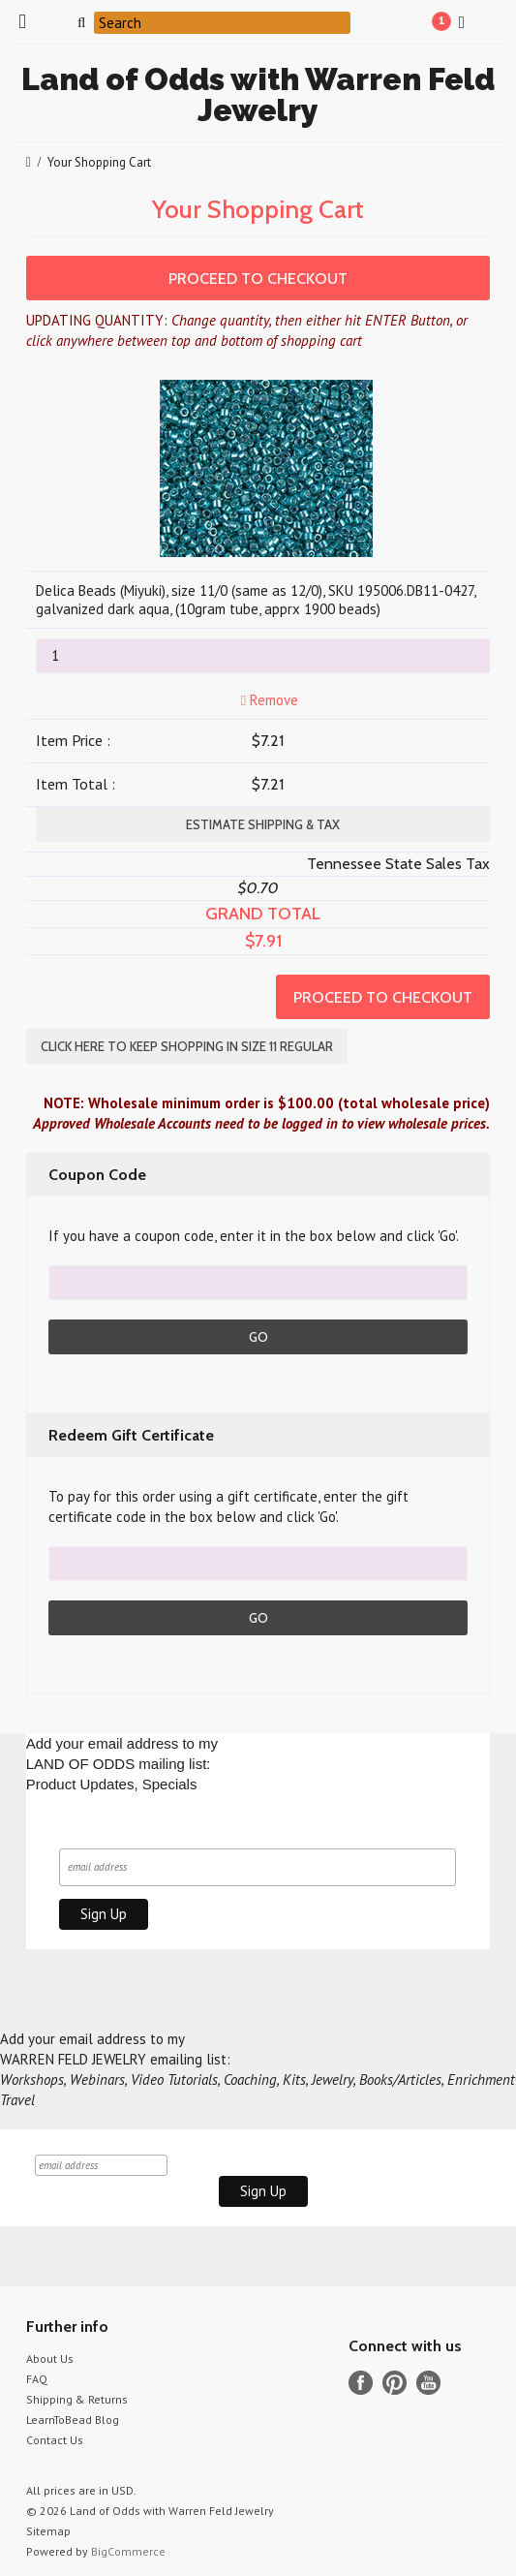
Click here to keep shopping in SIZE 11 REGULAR (187, 1046)
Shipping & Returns (77, 2399)
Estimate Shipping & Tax (263, 824)
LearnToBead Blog (72, 2419)
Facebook (361, 2383)
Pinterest (394, 2383)
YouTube (428, 2383)
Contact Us (54, 2440)
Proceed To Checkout (258, 278)
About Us (50, 2358)
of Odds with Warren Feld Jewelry (258, 94)
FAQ (36, 2379)
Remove (267, 700)
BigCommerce (128, 2551)
